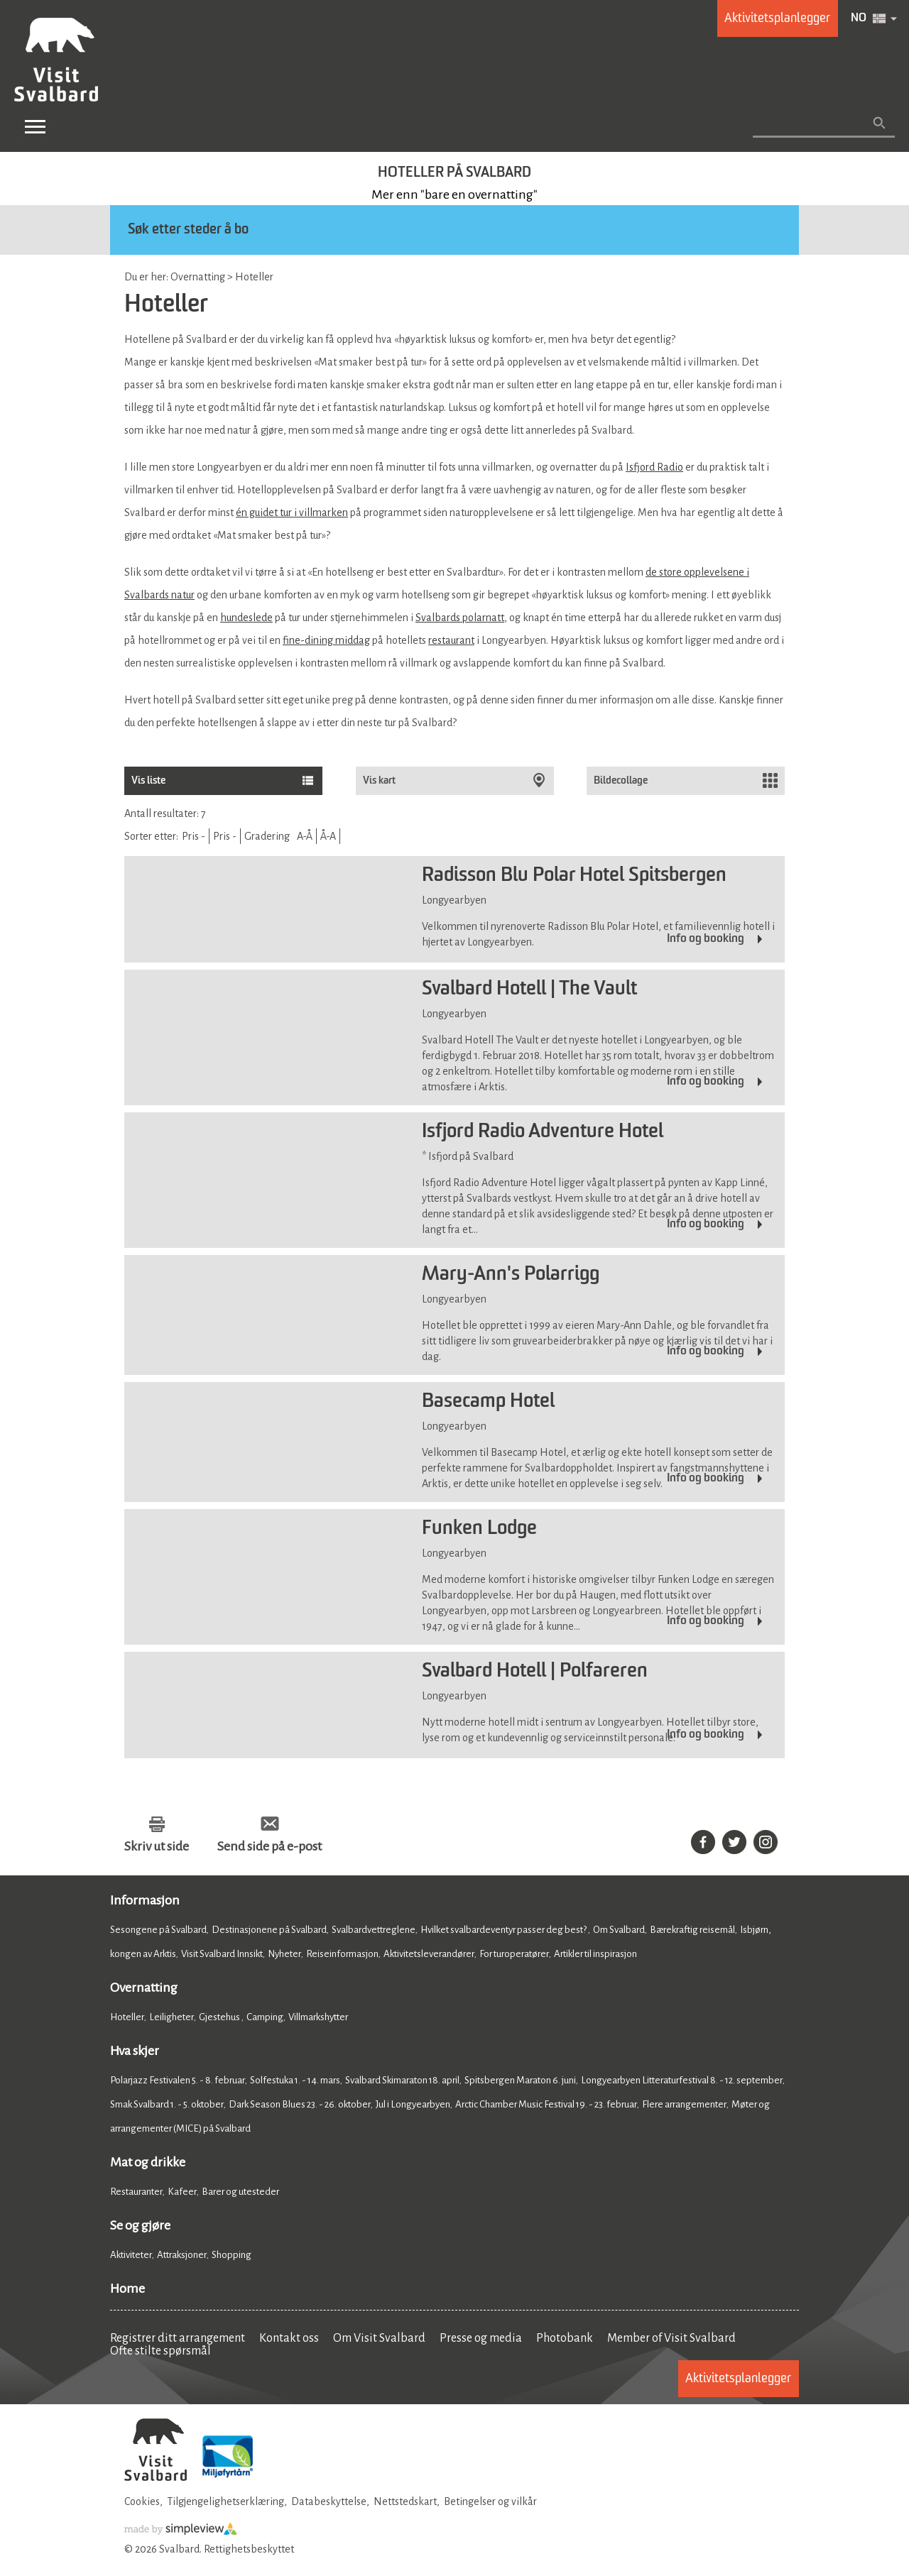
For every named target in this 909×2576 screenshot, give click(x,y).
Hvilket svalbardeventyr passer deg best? (504, 1929)
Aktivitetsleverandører (428, 1954)
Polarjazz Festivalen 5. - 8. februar (177, 2080)
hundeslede (246, 617)
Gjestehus (220, 2017)
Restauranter (136, 2191)
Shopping (232, 2254)
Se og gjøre (140, 2225)
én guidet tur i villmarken (292, 512)
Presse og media (481, 2338)
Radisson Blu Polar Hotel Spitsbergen (574, 876)
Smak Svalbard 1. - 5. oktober (167, 2104)
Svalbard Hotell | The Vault (529, 989)
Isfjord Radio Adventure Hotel (542, 1132)
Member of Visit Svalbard (671, 2338)
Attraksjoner (182, 2254)
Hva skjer (134, 2051)
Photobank (564, 2338)
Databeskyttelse (328, 2501)
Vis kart (380, 780)
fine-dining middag (326, 640)
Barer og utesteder (240, 2191)
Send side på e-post (269, 1846)
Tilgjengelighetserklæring (225, 2501)
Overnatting (144, 1987)
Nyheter (284, 1954)
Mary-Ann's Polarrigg (510, 1275)
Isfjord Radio (654, 467)
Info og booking (705, 939)
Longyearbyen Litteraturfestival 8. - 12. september (682, 2080)
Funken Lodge (479, 1529)
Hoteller (127, 2017)
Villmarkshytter (318, 2017)
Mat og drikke (147, 2162)
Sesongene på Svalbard (158, 1929)
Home (127, 2288)
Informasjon (145, 1900)
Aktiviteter (131, 2254)
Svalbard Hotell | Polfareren (535, 1672)
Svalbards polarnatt (459, 617)
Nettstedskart (405, 2501)
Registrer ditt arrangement (177, 2338)
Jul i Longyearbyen (413, 2104)
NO (858, 18)
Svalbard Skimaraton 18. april (402, 2080)
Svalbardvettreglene (373, 1929)
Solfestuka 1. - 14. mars (295, 2080)
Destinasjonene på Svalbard (269, 1929)
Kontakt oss (289, 2338)
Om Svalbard (619, 1929)
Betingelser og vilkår (490, 2501)
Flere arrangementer (684, 2104)
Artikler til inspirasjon (595, 1954)
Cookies (142, 2501)
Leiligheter (171, 2017)
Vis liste (148, 780)
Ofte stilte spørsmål (160, 2351)
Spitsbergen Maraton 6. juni (520, 2080)
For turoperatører (514, 1954)
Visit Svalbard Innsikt (222, 1954)
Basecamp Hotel (488, 1402)
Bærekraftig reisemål (692, 1929)
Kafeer (182, 2191)
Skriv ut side (156, 1846)
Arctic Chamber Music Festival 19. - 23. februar (546, 2104)
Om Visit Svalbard (379, 2338)
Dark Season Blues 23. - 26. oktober (300, 2104)
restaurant (451, 640)
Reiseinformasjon (342, 1954)
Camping (264, 2017)
